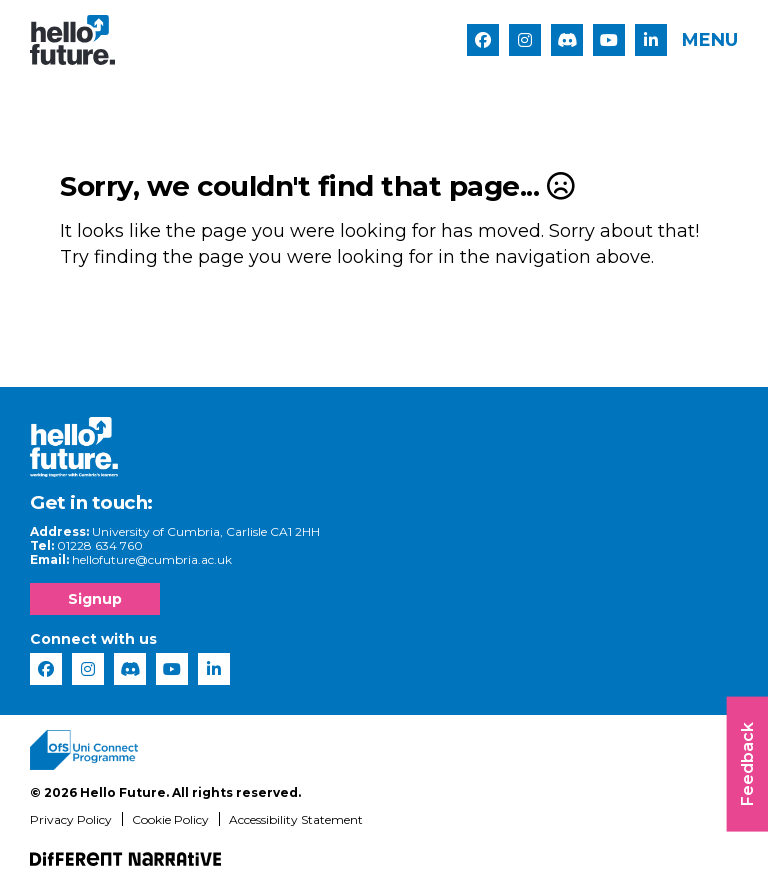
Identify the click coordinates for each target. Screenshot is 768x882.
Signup (95, 600)
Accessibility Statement (296, 820)
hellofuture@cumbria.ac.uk (152, 560)
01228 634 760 (100, 546)
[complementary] (722, 836)
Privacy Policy (71, 820)
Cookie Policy (170, 820)
